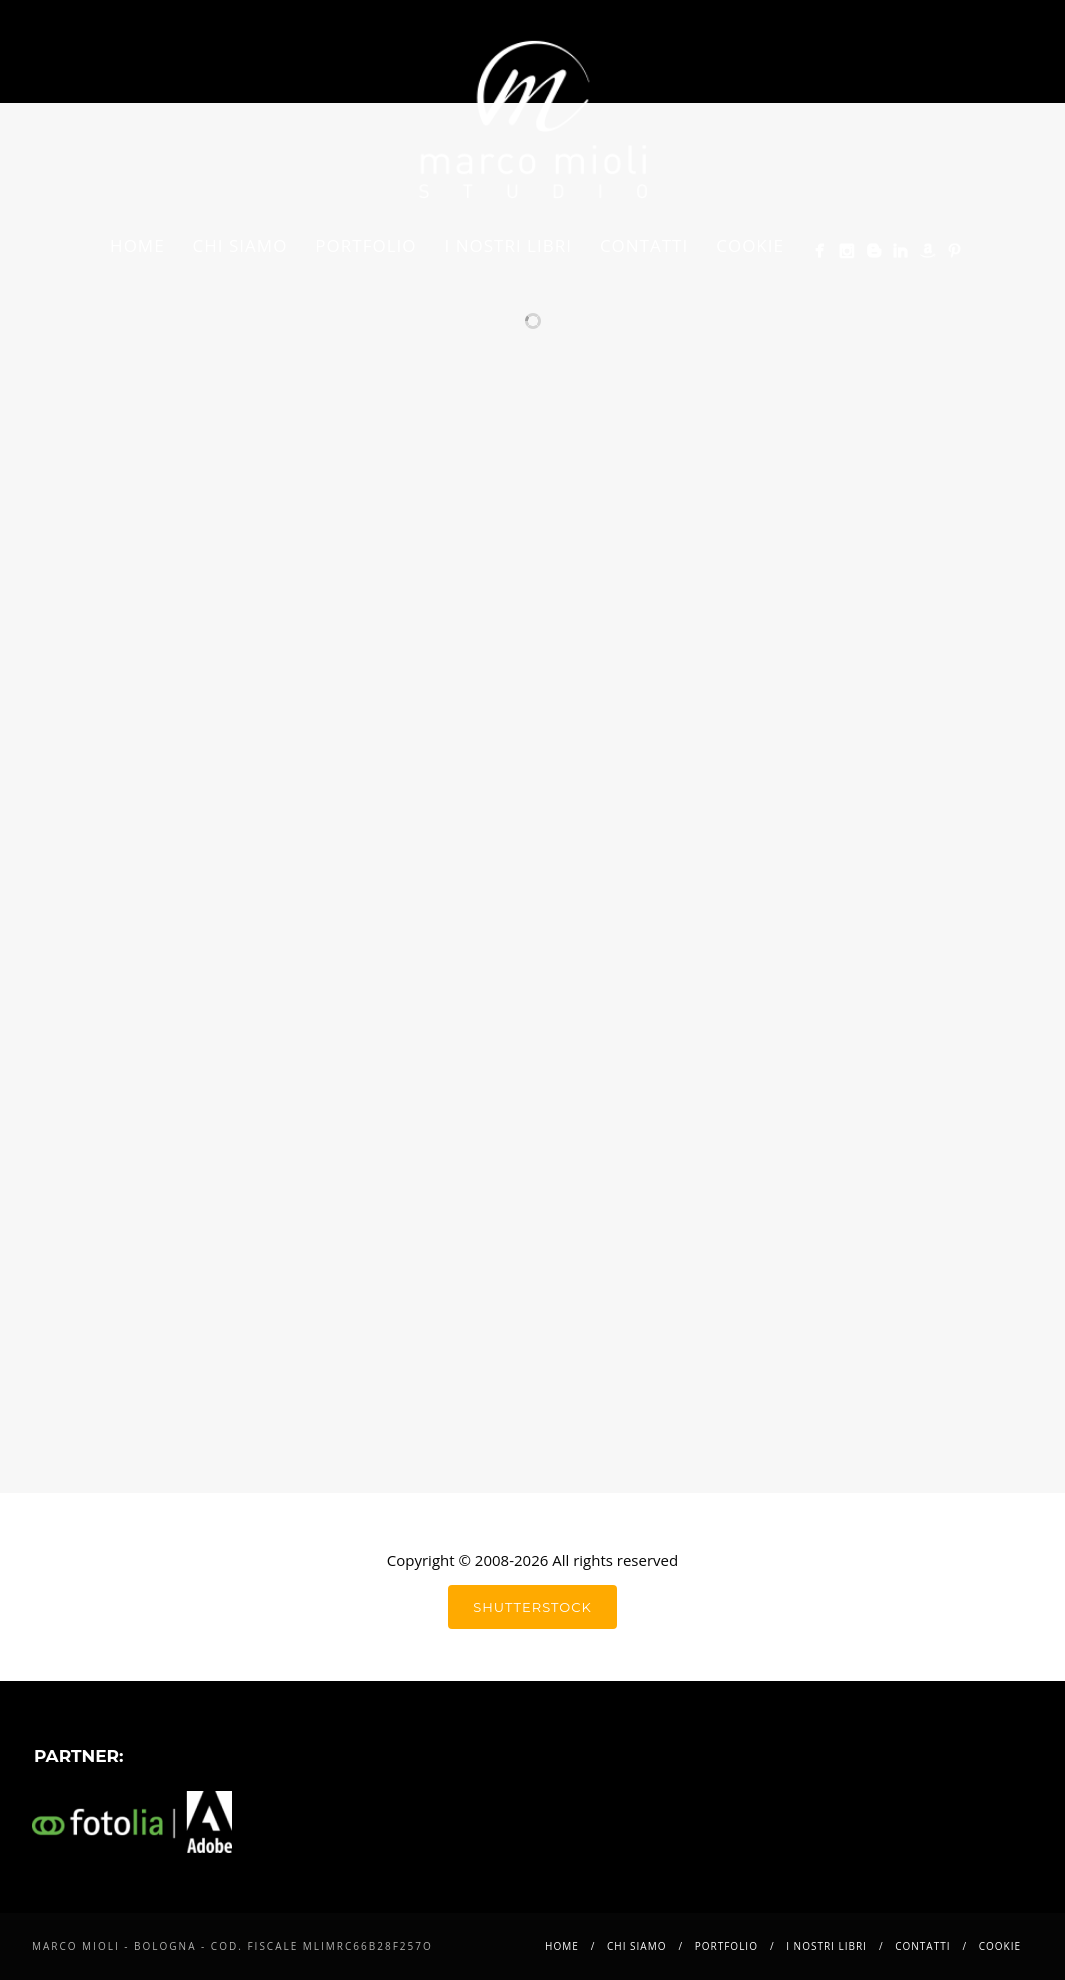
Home (137, 245)
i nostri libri (508, 245)
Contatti (644, 245)
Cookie (750, 245)
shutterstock (532, 1607)
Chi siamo (240, 245)
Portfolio (365, 245)
